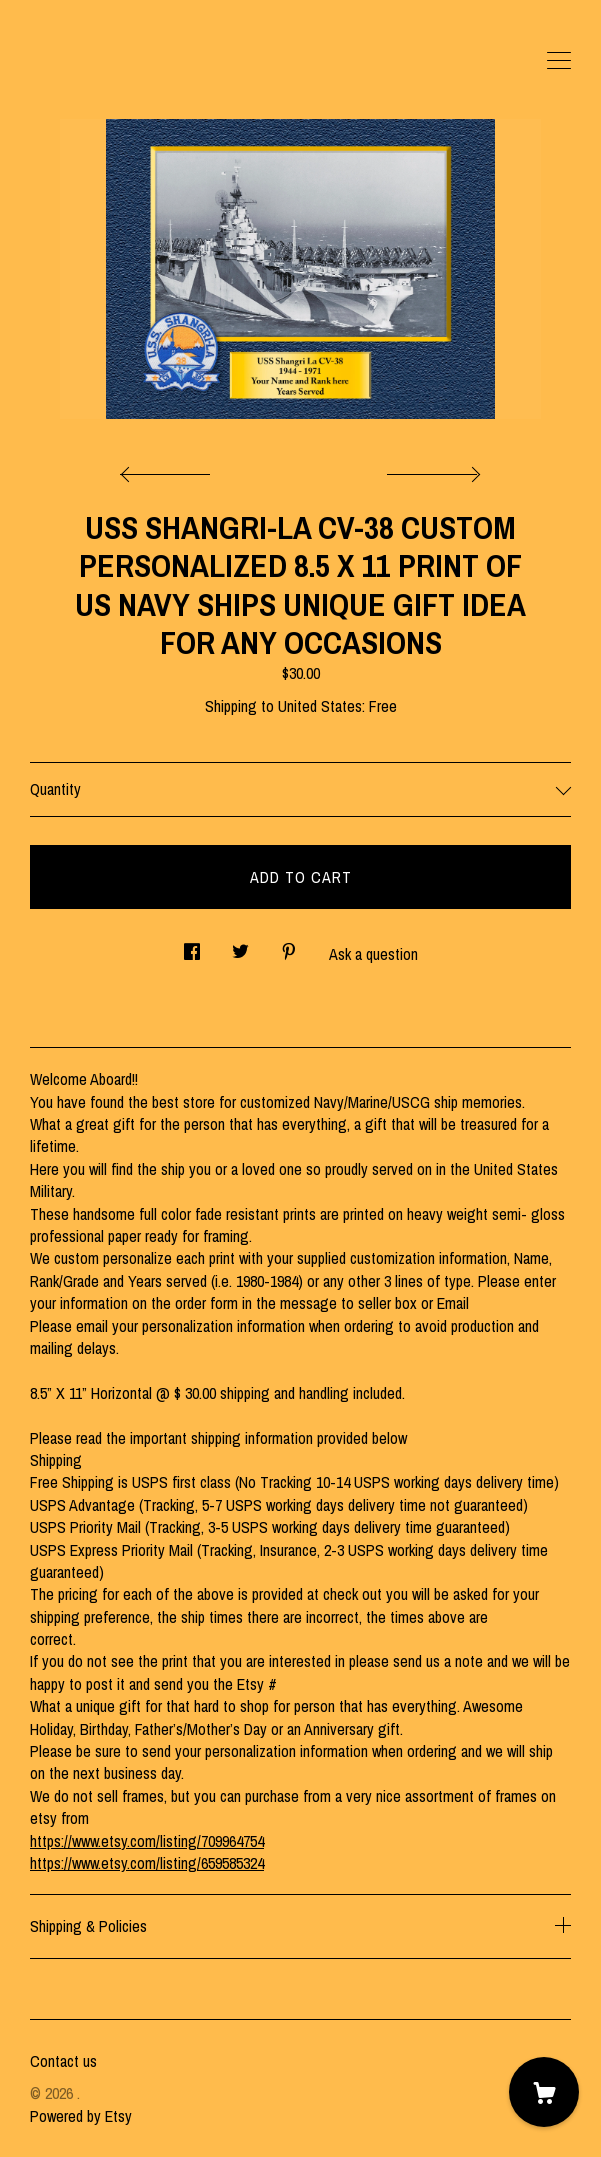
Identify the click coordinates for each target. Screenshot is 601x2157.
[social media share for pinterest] (289, 945)
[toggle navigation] (559, 61)
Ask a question (373, 954)
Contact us (63, 2061)
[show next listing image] (431, 469)
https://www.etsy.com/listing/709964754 (147, 1841)
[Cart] (544, 2092)
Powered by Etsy (81, 2116)
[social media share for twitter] (240, 945)
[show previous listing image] (170, 469)
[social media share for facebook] (192, 945)
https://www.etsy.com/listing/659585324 (147, 1863)
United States (320, 706)
